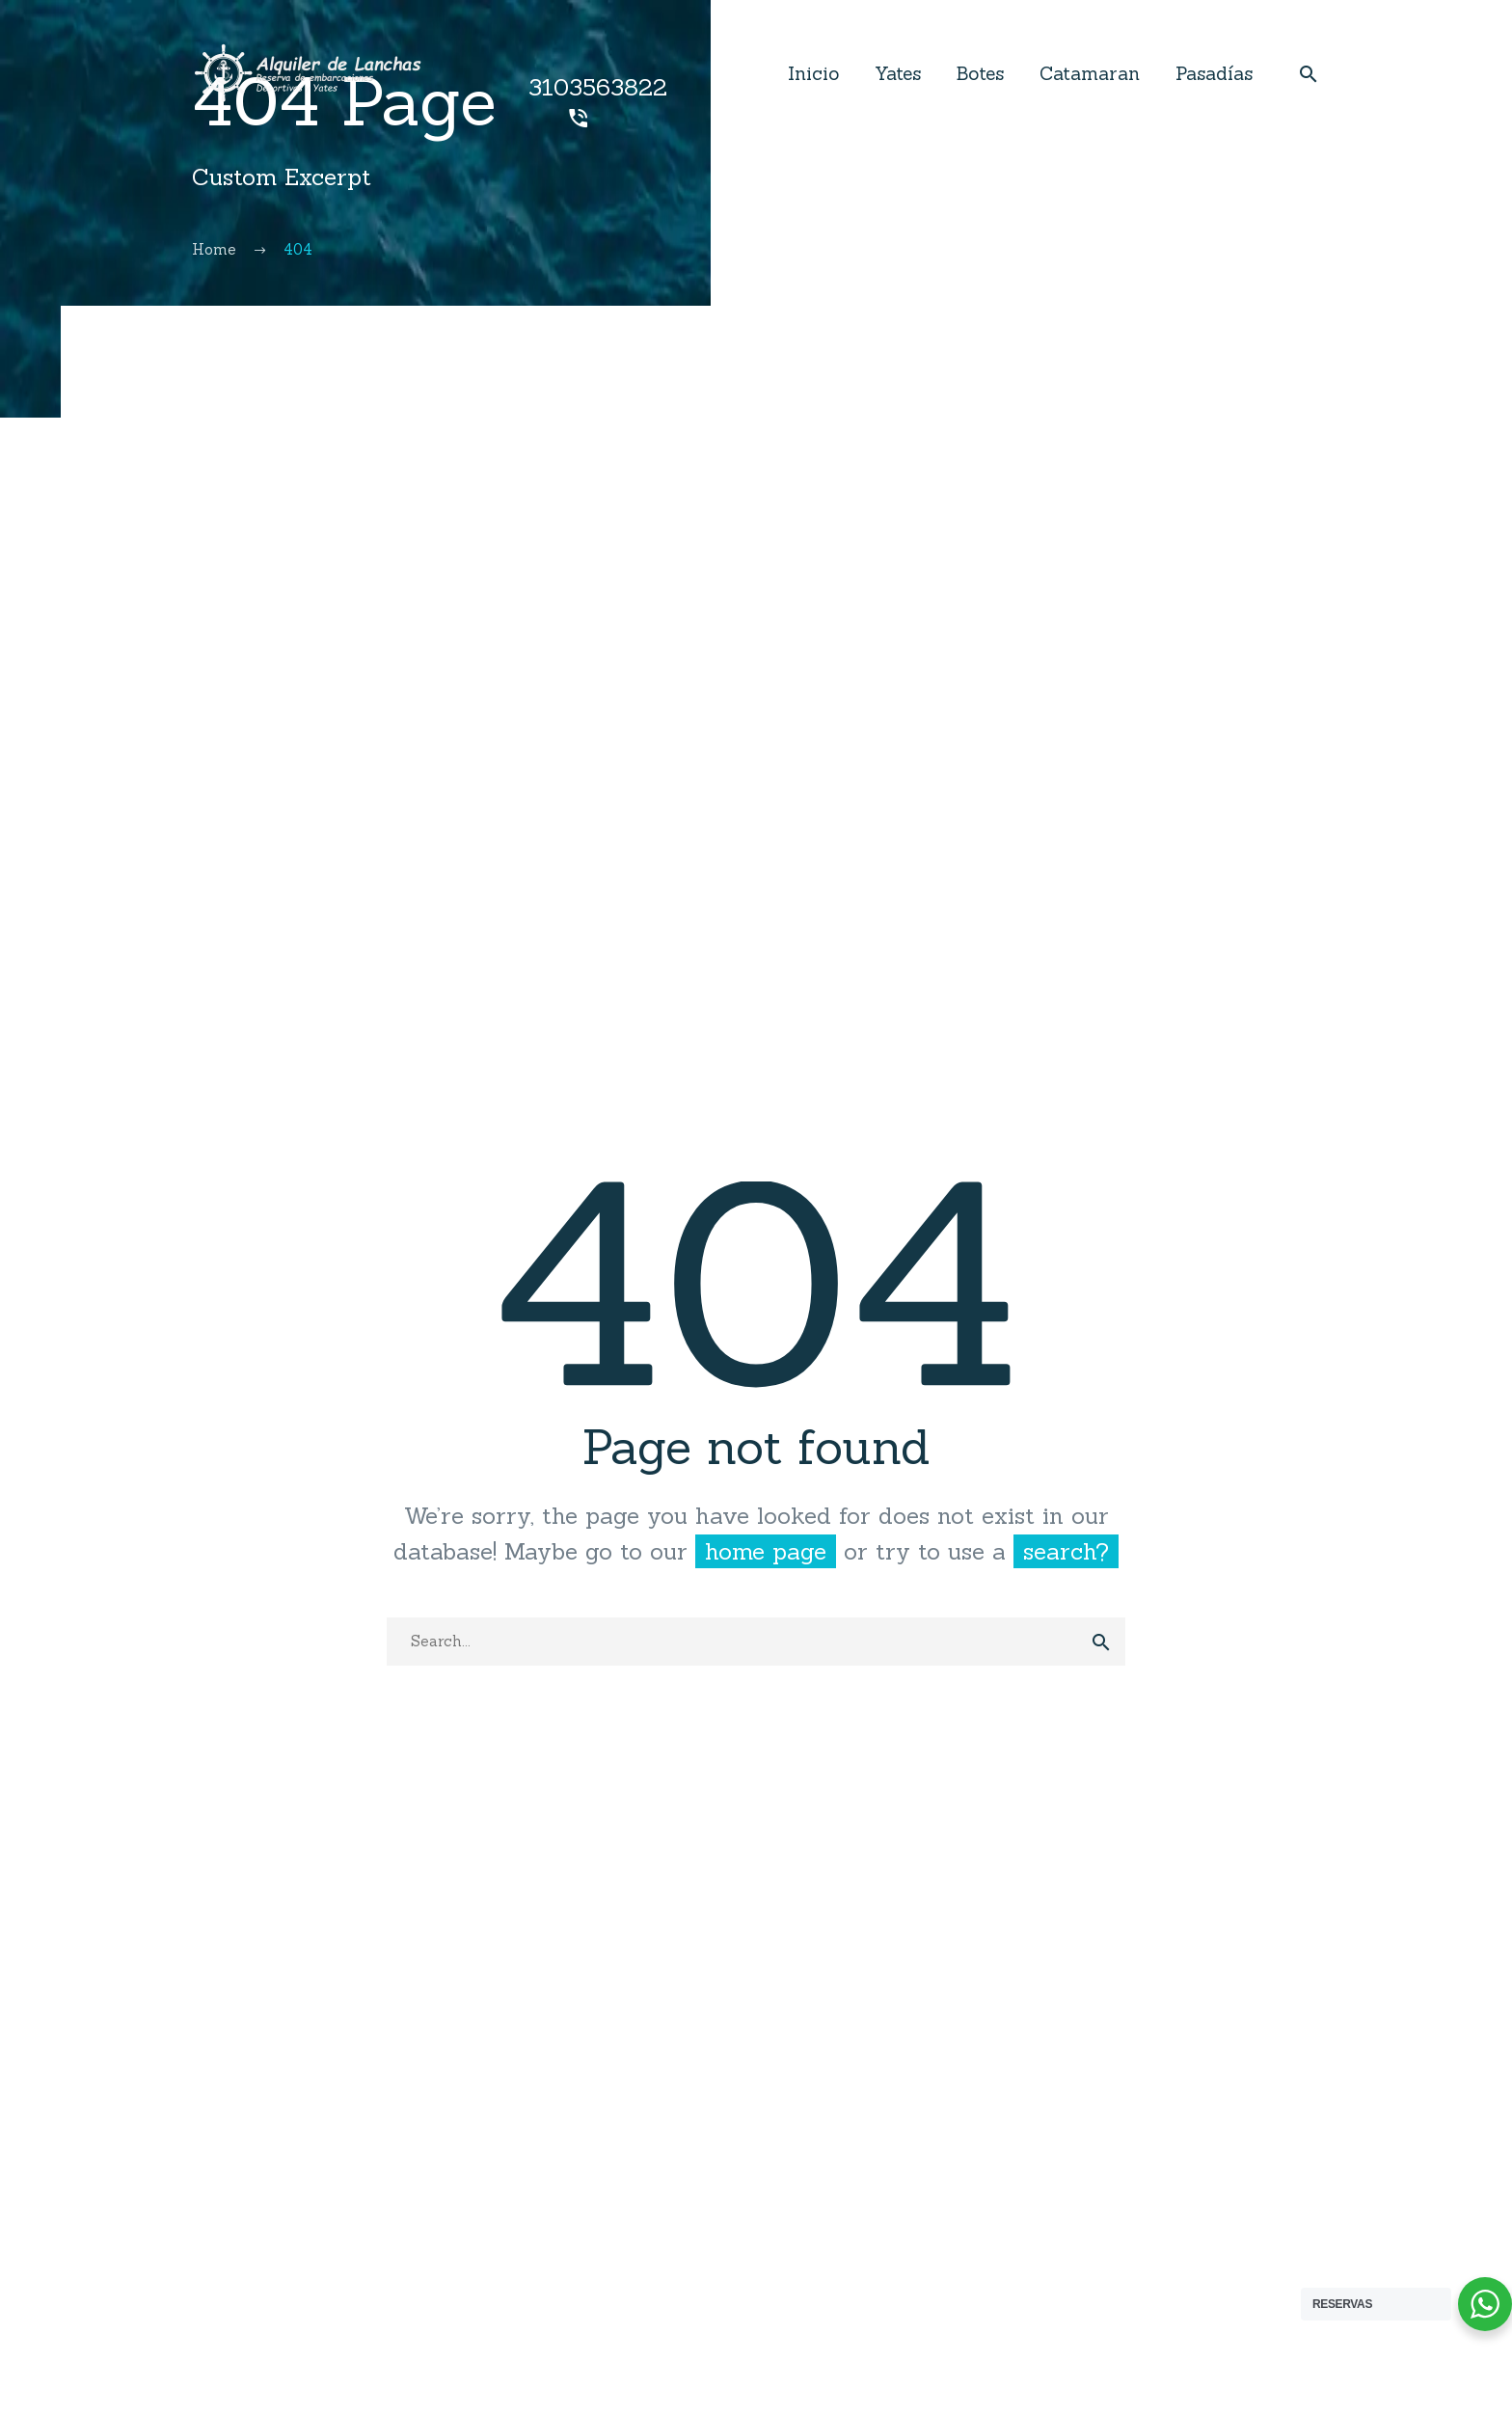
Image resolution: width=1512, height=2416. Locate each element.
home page (765, 1551)
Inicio (813, 73)
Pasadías (1214, 73)
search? (1066, 1551)
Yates (898, 73)
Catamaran (1090, 73)
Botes (980, 73)
